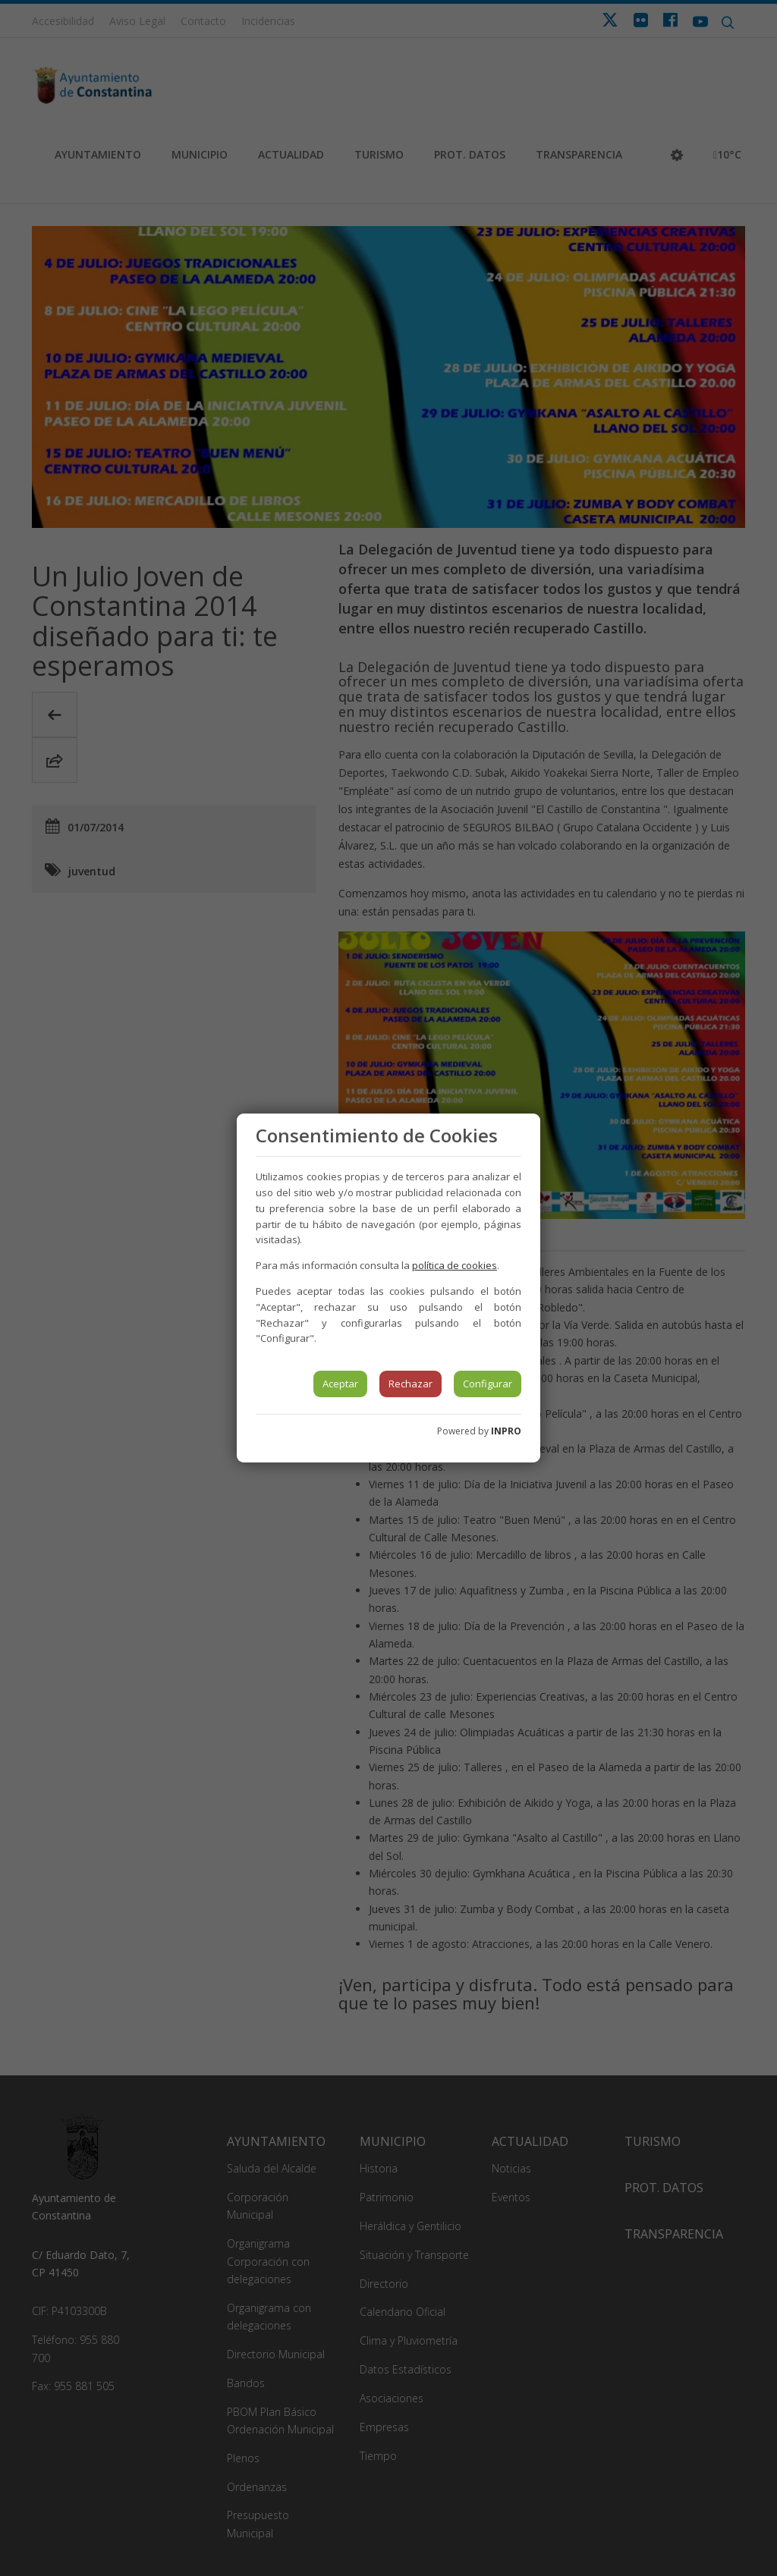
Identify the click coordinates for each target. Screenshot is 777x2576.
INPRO (506, 1431)
